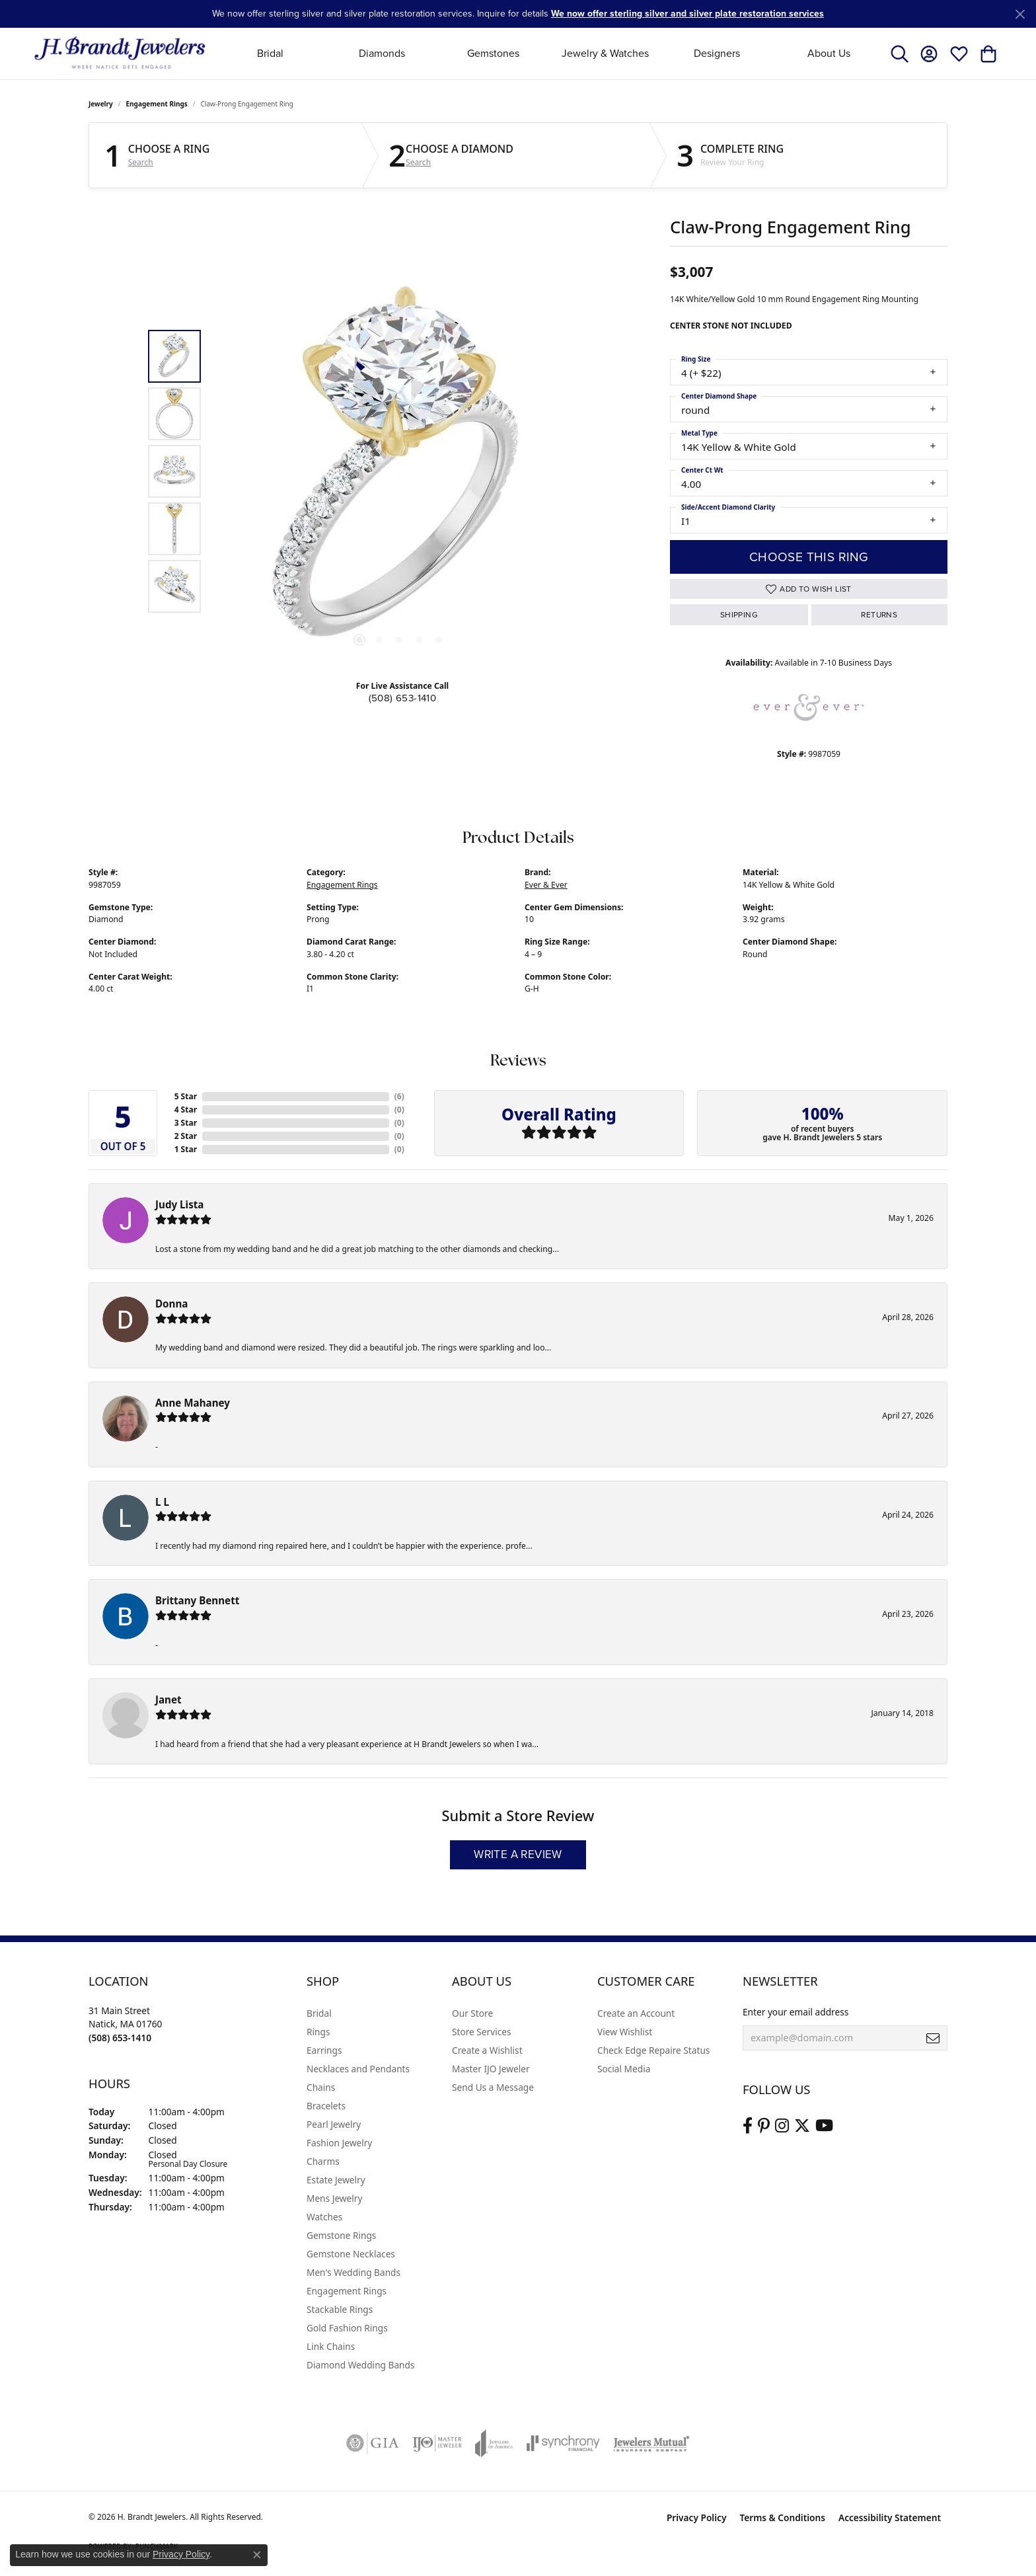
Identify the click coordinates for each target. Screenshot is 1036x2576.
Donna (171, 1303)
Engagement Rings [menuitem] (347, 2290)
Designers (717, 53)
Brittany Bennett (197, 1600)
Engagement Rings (157, 103)
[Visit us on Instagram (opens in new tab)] (782, 2126)
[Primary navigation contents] (549, 53)
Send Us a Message (493, 2087)
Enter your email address (795, 2012)
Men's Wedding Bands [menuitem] (353, 2272)
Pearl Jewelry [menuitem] (334, 2124)
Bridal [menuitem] (319, 2013)
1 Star (185, 1149)
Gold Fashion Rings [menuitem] (347, 2328)
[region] (399, 471)
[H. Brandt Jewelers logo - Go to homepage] (120, 53)
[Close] (1020, 14)
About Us (828, 53)
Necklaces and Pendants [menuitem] (358, 2068)
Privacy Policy (697, 2517)
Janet (168, 1699)
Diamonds (382, 53)
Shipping (739, 615)
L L (162, 1501)
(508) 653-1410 (403, 698)
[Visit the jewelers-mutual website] (651, 2443)
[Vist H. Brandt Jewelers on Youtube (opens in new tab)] (824, 2126)
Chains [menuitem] (321, 2087)
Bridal (270, 53)
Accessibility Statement (889, 2517)
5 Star (185, 1096)
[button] (899, 53)
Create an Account (636, 2013)
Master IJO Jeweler (491, 2068)
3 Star (185, 1122)
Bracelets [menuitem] (326, 2105)
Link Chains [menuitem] (331, 2346)
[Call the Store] (120, 2037)
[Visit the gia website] (372, 2443)
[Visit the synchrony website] (563, 2443)
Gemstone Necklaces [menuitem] (351, 2253)
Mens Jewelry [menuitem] (334, 2198)
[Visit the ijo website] (437, 2443)
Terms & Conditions (782, 2517)
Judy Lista (179, 1204)
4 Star (185, 1109)
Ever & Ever (546, 884)
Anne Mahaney (192, 1402)
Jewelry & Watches (605, 53)
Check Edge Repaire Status (653, 2050)
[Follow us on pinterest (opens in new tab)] (764, 2126)
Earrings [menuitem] (324, 2050)
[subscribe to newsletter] (933, 2038)
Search (140, 162)
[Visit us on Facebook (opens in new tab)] (748, 2126)
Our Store (472, 2013)
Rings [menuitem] (318, 2031)
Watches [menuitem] (324, 2216)
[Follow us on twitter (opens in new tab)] (802, 2126)
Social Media (623, 2068)
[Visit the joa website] (494, 2443)
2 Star (185, 1136)
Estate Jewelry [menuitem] (336, 2179)
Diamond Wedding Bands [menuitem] (361, 2365)
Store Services (481, 2031)
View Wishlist (624, 2031)
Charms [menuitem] (323, 2161)
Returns (879, 615)
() (399, 1096)
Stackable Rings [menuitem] (340, 2309)
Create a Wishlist (487, 2050)
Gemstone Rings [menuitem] (341, 2235)
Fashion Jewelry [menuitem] (339, 2142)
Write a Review (518, 1854)
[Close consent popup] (257, 2555)
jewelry (101, 103)
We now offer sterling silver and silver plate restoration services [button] (687, 13)
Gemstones (493, 53)
